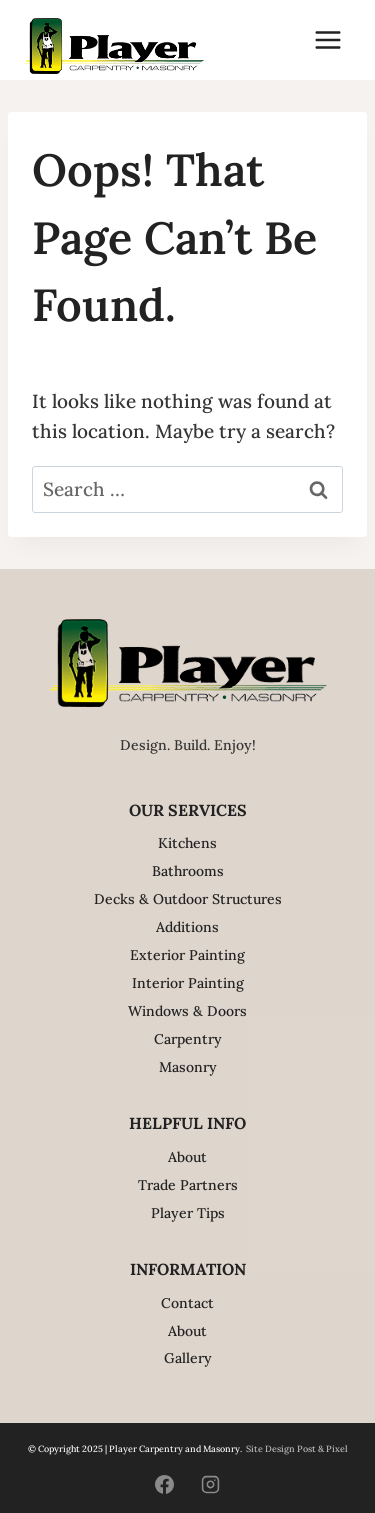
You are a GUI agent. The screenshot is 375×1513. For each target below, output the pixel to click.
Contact (187, 1303)
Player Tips (188, 1213)
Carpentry (188, 1039)
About (187, 1157)
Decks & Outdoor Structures (188, 899)
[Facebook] (165, 1484)
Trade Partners (188, 1185)
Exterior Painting (187, 955)
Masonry (188, 1067)
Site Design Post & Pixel (297, 1448)
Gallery (188, 1358)
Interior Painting (188, 983)
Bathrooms (188, 871)
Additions (187, 927)
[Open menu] (327, 39)
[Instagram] (210, 1484)
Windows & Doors (187, 1011)
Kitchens (187, 843)
